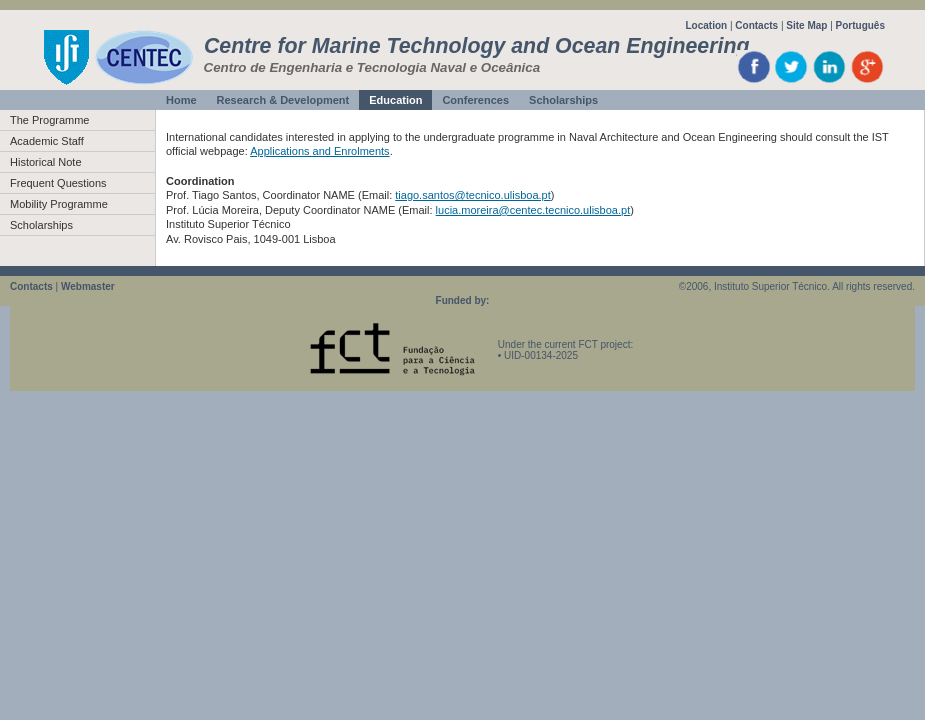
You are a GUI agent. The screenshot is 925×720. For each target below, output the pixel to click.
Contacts (756, 25)
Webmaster (88, 286)
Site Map (806, 25)
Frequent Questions (58, 183)
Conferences (475, 100)
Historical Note (46, 162)
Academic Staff (47, 141)
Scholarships (563, 100)
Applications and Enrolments (319, 151)
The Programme (49, 120)
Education (395, 100)
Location (706, 25)
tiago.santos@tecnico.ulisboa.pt (472, 195)
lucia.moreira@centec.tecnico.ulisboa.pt (533, 210)
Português (860, 25)
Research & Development (283, 100)
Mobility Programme (59, 204)
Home (181, 100)
